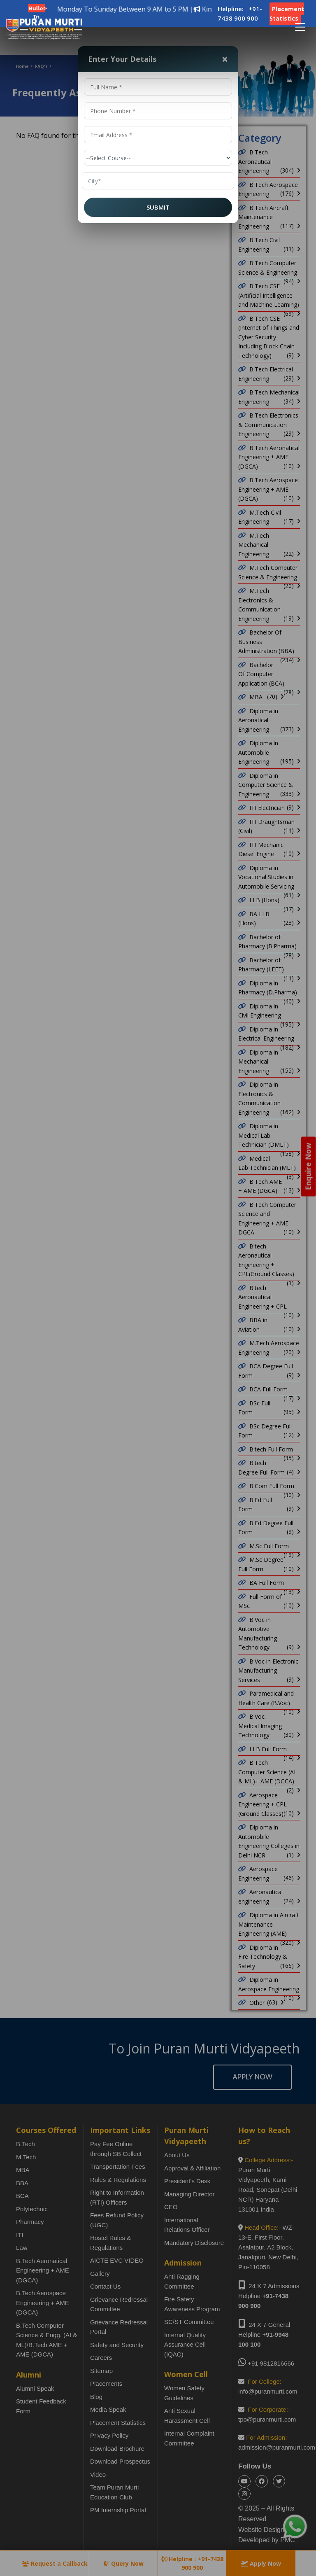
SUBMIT (158, 207)
